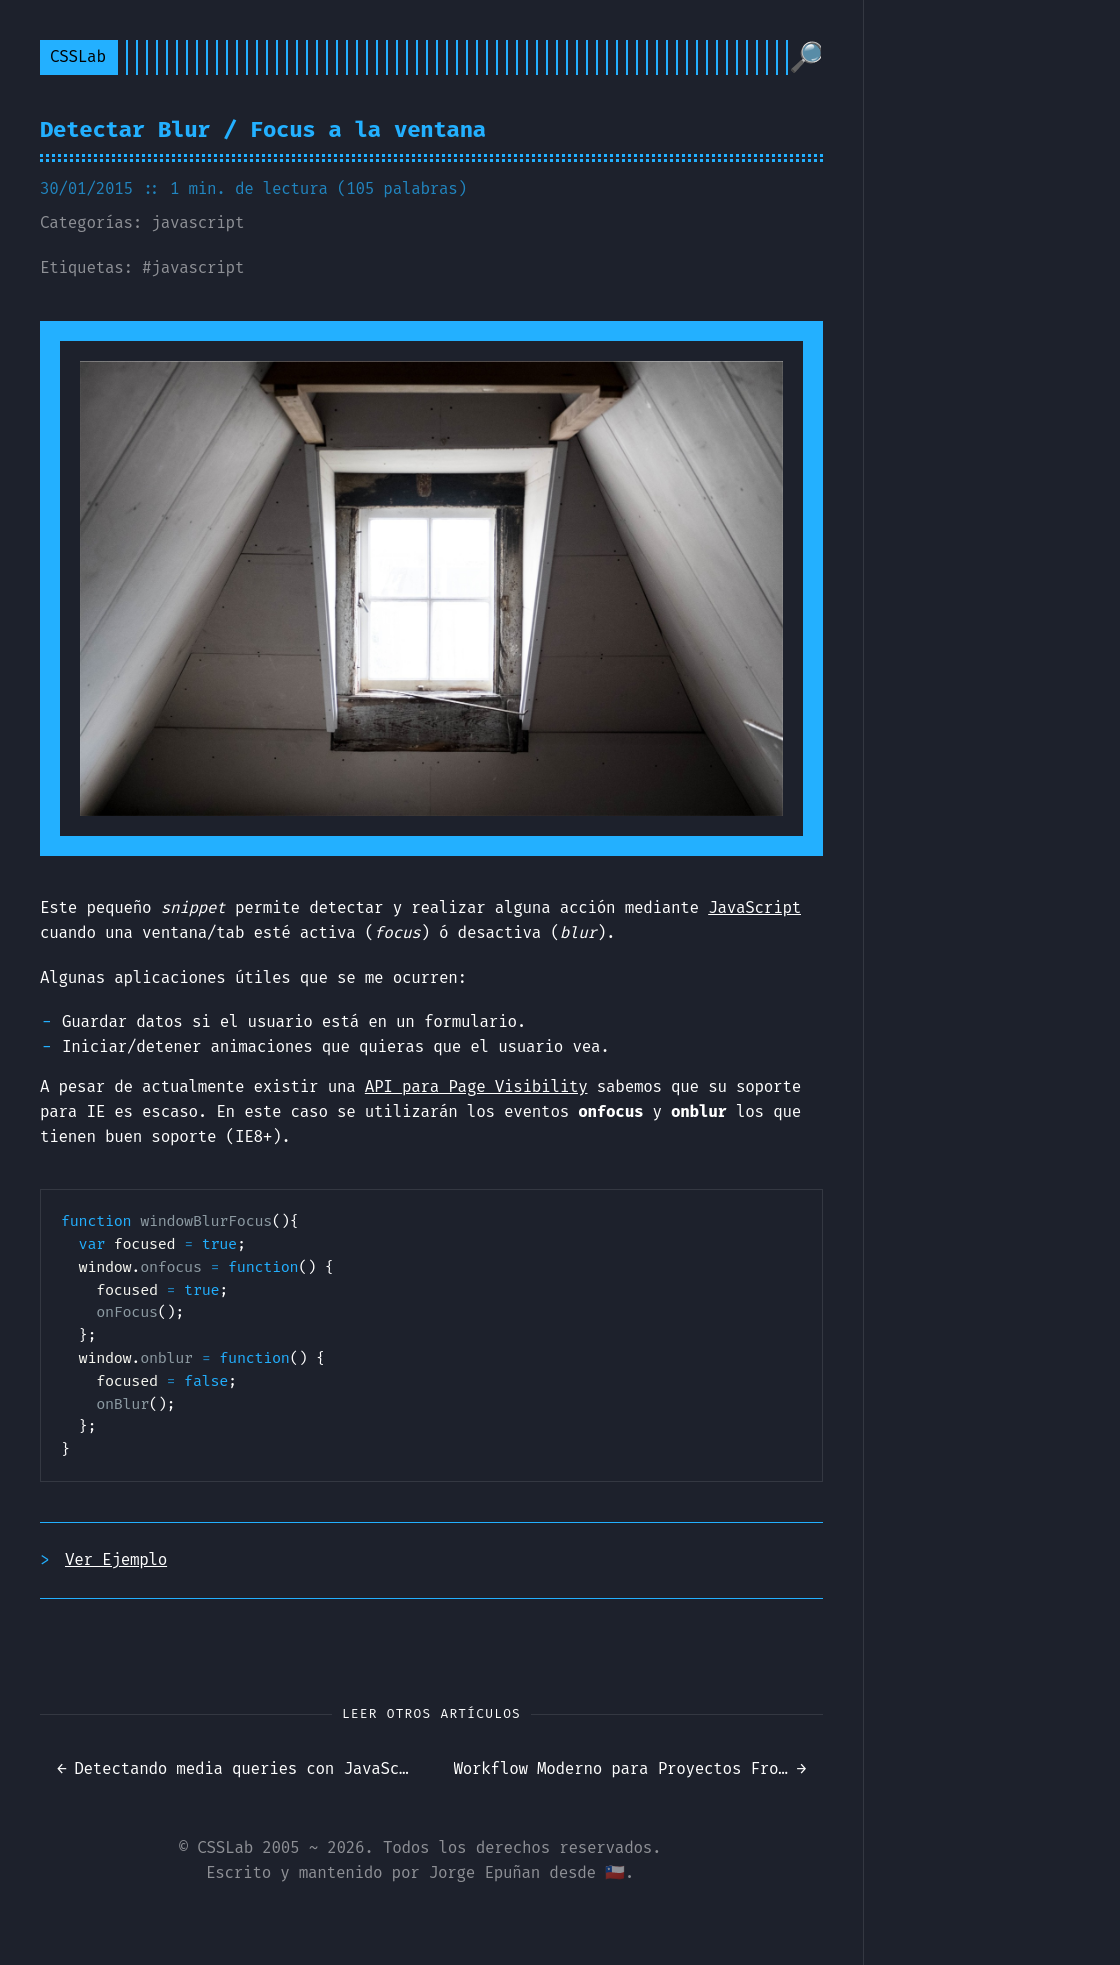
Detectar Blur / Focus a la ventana (263, 129)
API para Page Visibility (476, 1086)
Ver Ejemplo (116, 1559)
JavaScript (754, 907)
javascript (197, 222)
